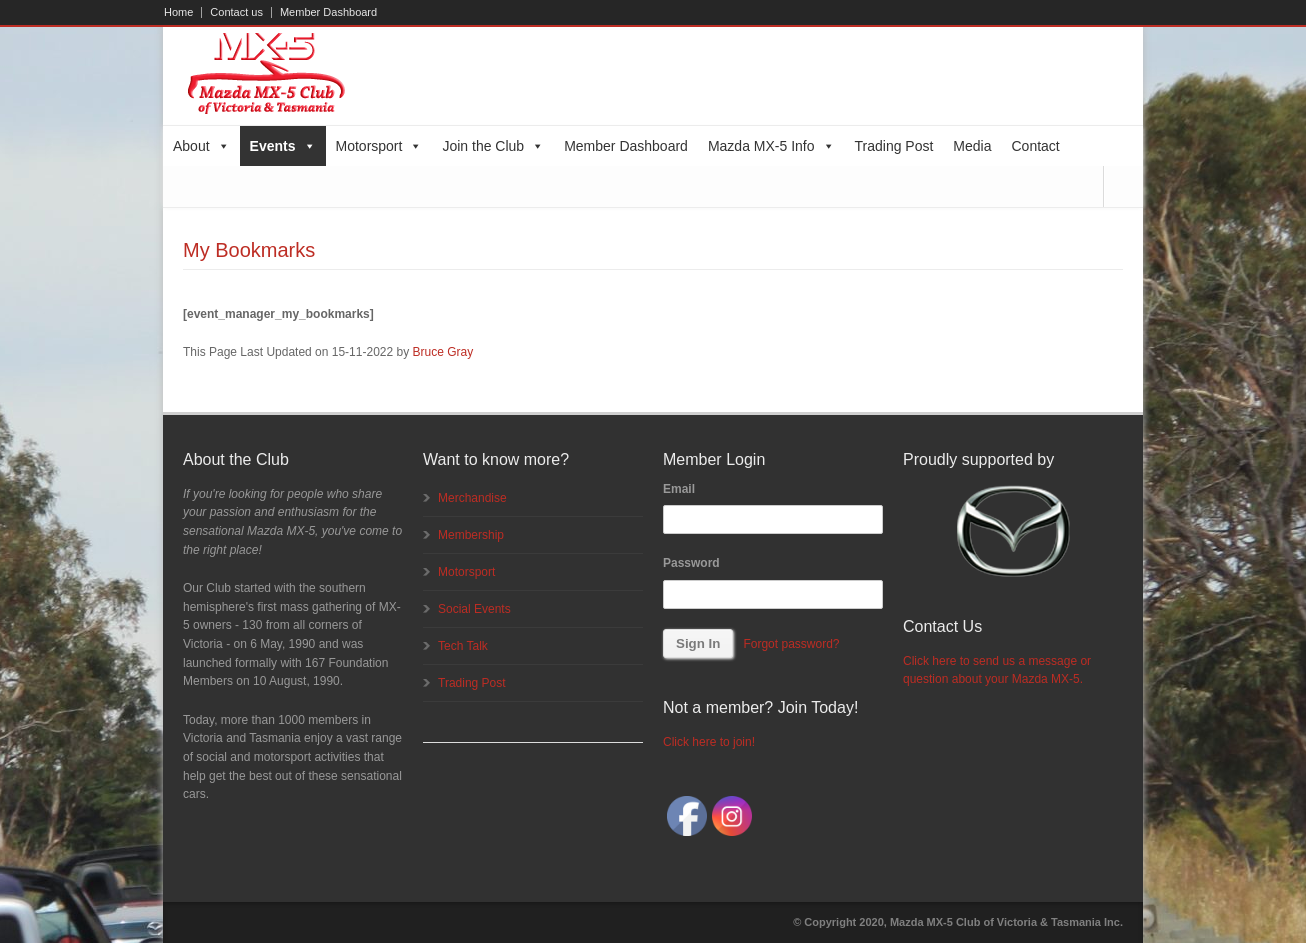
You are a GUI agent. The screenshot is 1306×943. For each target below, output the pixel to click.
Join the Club (493, 146)
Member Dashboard (328, 12)
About (201, 146)
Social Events (474, 609)
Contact (1036, 146)
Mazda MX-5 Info (771, 146)
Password (691, 563)
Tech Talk (463, 646)
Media (972, 146)
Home (178, 12)
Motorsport (379, 146)
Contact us (236, 12)
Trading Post (894, 146)
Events (283, 146)
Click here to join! (709, 742)
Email (679, 489)
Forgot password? (791, 644)
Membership (471, 535)
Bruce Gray (443, 352)
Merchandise (472, 498)
